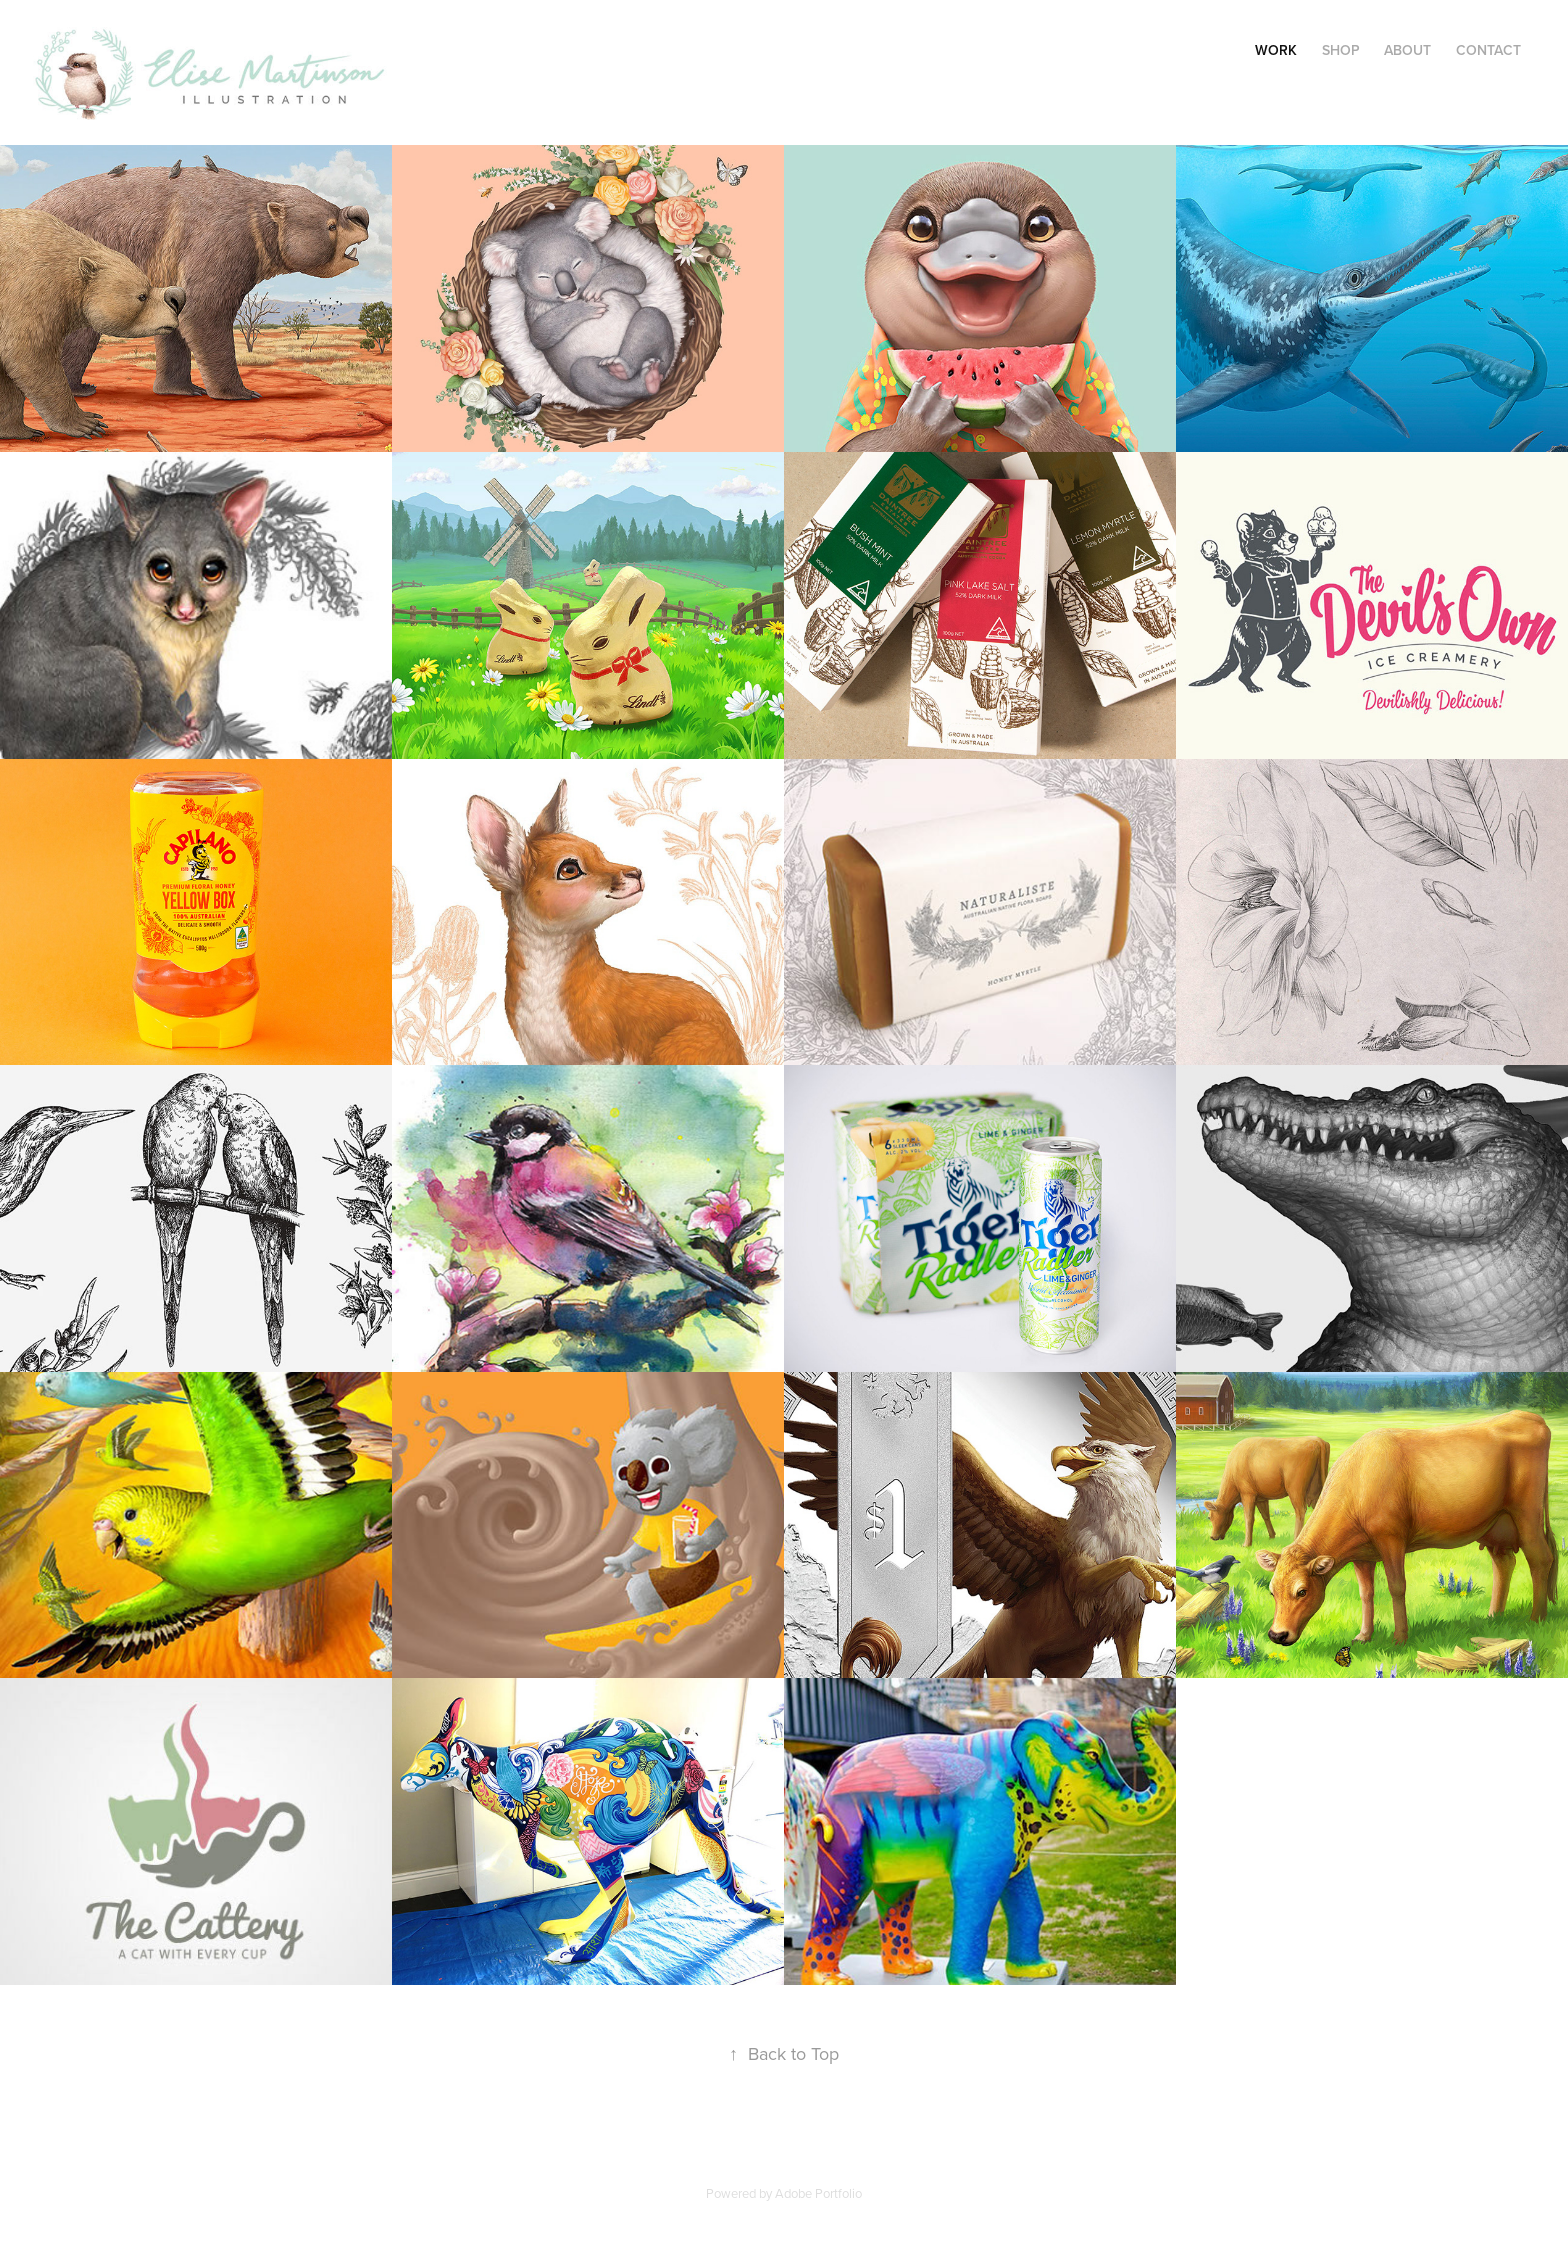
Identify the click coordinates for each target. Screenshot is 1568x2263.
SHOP (1341, 50)
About (1407, 50)
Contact (1488, 50)
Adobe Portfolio (818, 2193)
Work (1276, 50)
